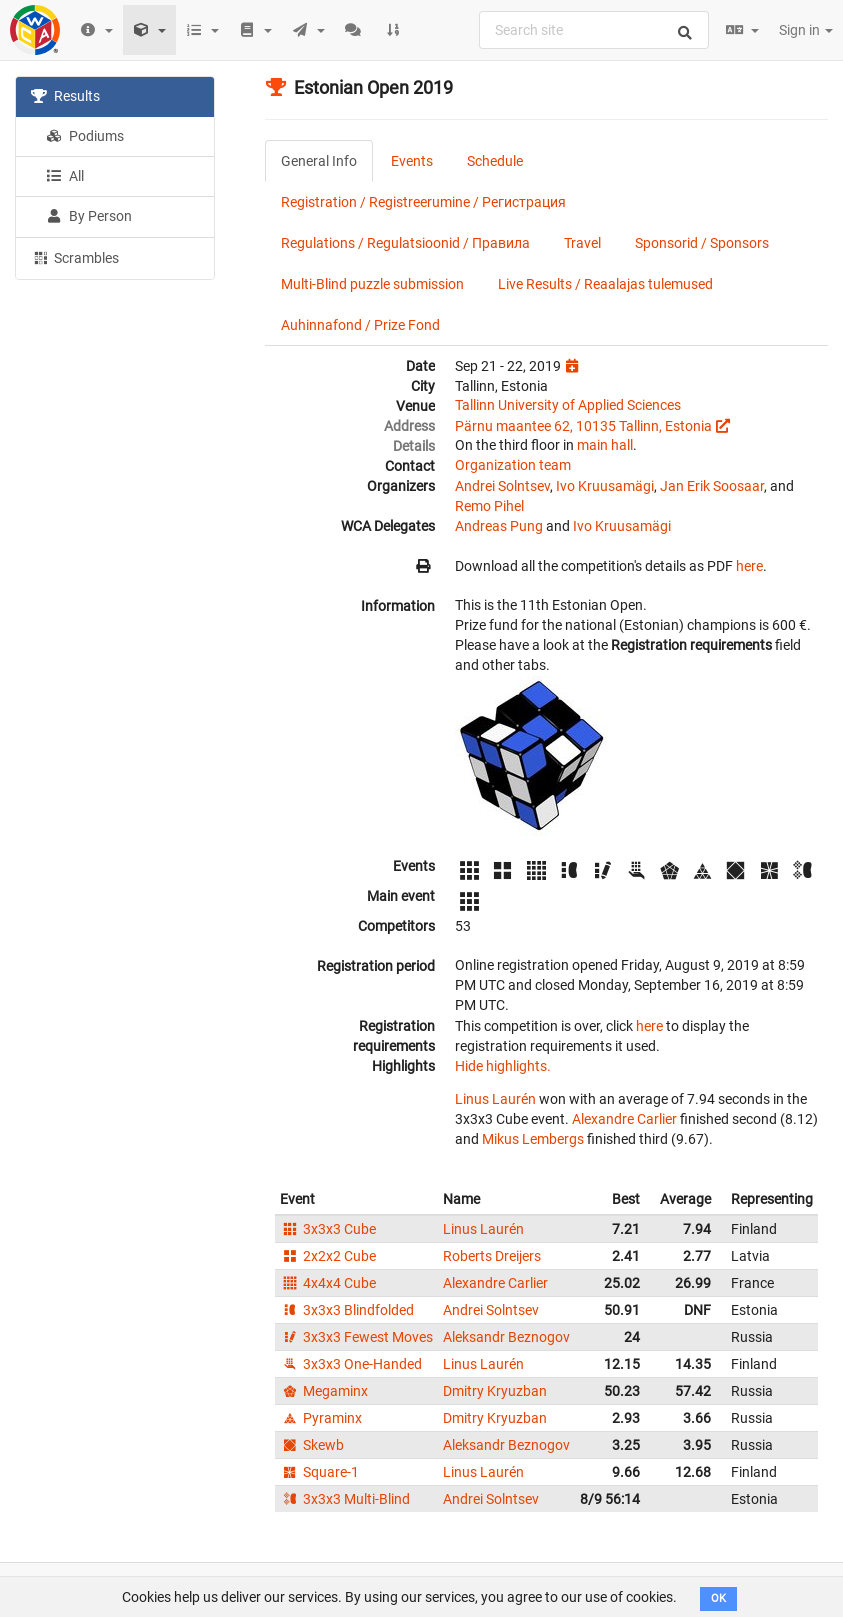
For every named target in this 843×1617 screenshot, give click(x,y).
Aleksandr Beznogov (506, 1337)
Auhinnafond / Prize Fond (360, 325)
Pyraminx (321, 1418)
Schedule (495, 161)
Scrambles (75, 257)
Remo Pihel (489, 506)
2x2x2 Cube (328, 1256)
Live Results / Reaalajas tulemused (605, 284)
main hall (605, 445)
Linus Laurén (495, 1099)
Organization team (513, 465)
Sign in (806, 30)
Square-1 (319, 1472)
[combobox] (594, 30)
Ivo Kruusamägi (605, 486)
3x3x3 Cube (328, 1229)
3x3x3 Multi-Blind (345, 1499)
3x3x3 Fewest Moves (356, 1337)
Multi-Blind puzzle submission (372, 284)
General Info (319, 161)
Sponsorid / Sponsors (702, 243)
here (749, 566)
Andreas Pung (499, 526)
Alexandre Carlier (624, 1119)
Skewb (312, 1445)
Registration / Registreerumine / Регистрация (423, 202)
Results (65, 96)
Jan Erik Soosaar (712, 486)
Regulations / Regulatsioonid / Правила (405, 243)
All (65, 176)
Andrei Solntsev (502, 486)
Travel (582, 243)
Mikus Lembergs (533, 1139)
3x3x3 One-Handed (351, 1364)
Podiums (85, 136)
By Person (89, 216)
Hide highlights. (503, 1066)
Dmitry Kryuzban (495, 1391)
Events (412, 161)
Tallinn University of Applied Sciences (568, 405)
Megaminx (324, 1391)
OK (718, 1598)
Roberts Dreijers (492, 1256)
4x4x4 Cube (328, 1283)
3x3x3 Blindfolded (347, 1310)
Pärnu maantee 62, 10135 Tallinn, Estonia (583, 426)
